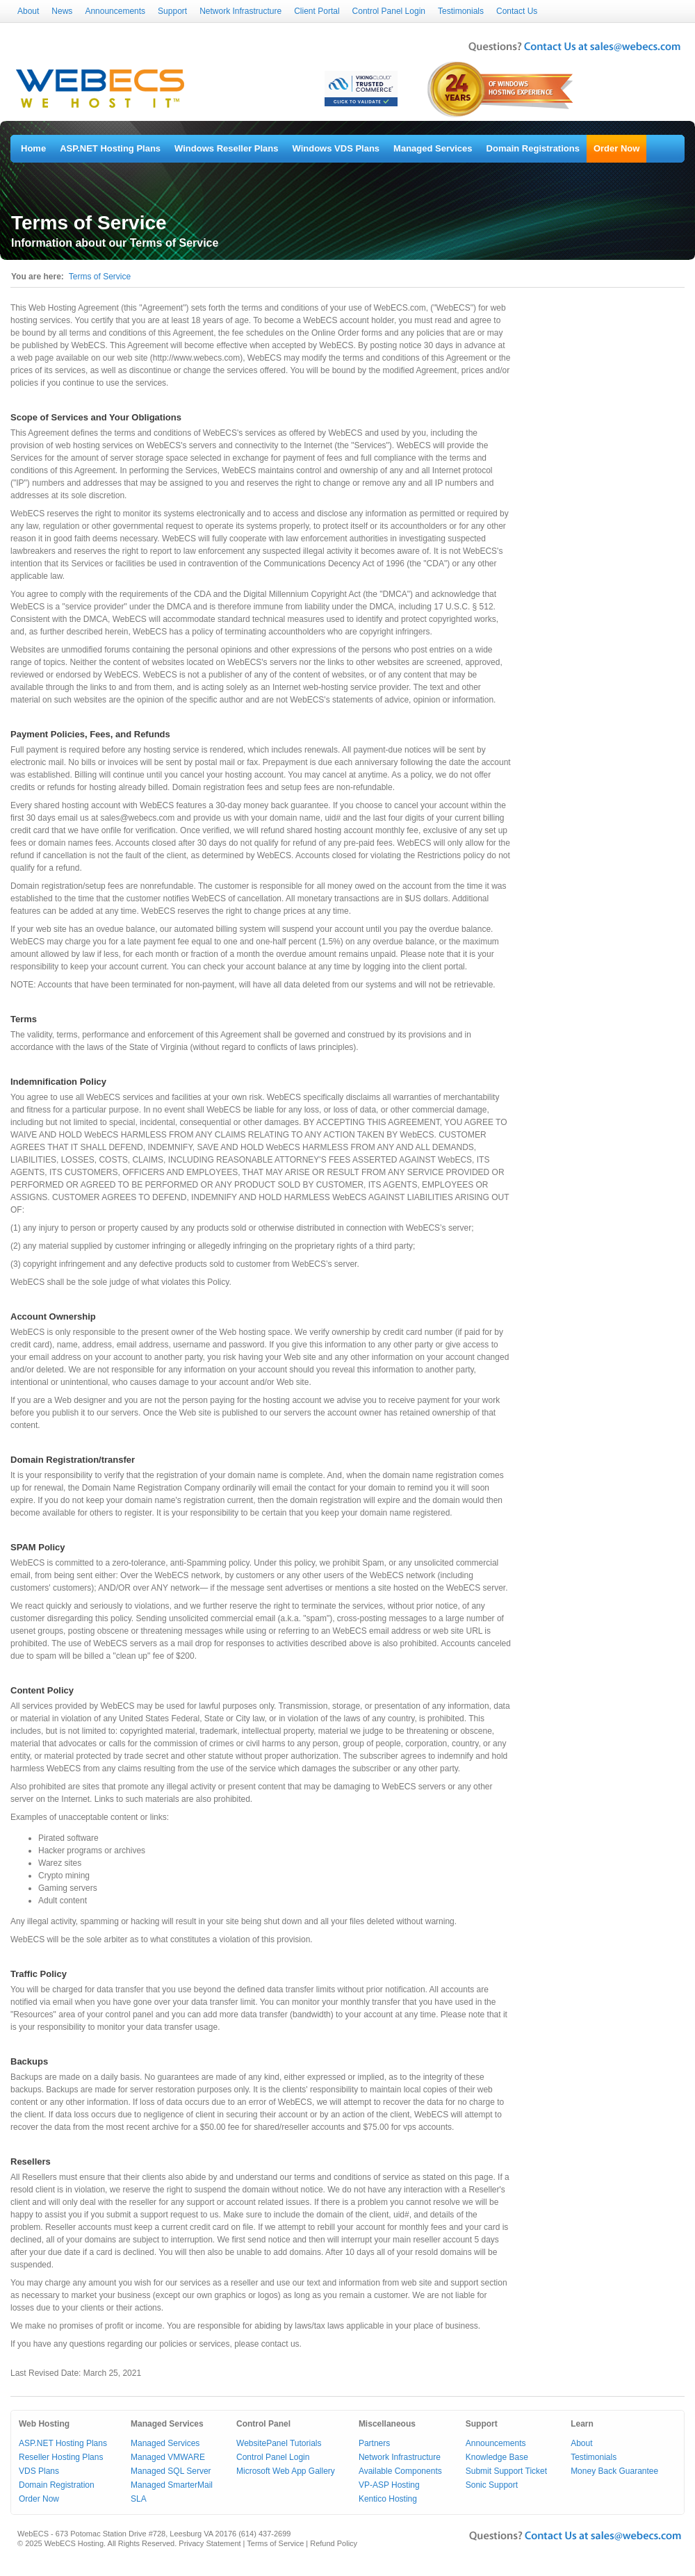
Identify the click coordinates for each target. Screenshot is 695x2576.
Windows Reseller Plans (226, 148)
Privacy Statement (209, 2543)
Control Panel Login (388, 11)
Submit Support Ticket (506, 2471)
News (61, 11)
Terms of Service (100, 276)
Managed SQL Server (171, 2471)
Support (172, 11)
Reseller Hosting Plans (61, 2457)
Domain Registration (57, 2485)
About (28, 11)
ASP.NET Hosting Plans (110, 148)
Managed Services (432, 148)
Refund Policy (333, 2543)
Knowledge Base (497, 2457)
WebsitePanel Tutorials (279, 2443)
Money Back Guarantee (614, 2471)
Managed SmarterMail (172, 2485)
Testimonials (461, 11)
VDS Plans (39, 2471)
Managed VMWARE (168, 2457)
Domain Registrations (533, 148)
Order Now (616, 148)
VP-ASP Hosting (389, 2485)
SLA (139, 2499)
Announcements (115, 11)
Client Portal (316, 11)
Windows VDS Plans (336, 148)
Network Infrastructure (240, 11)
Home (33, 148)
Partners (374, 2443)
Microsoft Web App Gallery (285, 2471)
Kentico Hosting (388, 2499)
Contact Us (516, 11)
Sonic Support (492, 2485)
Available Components (400, 2471)
